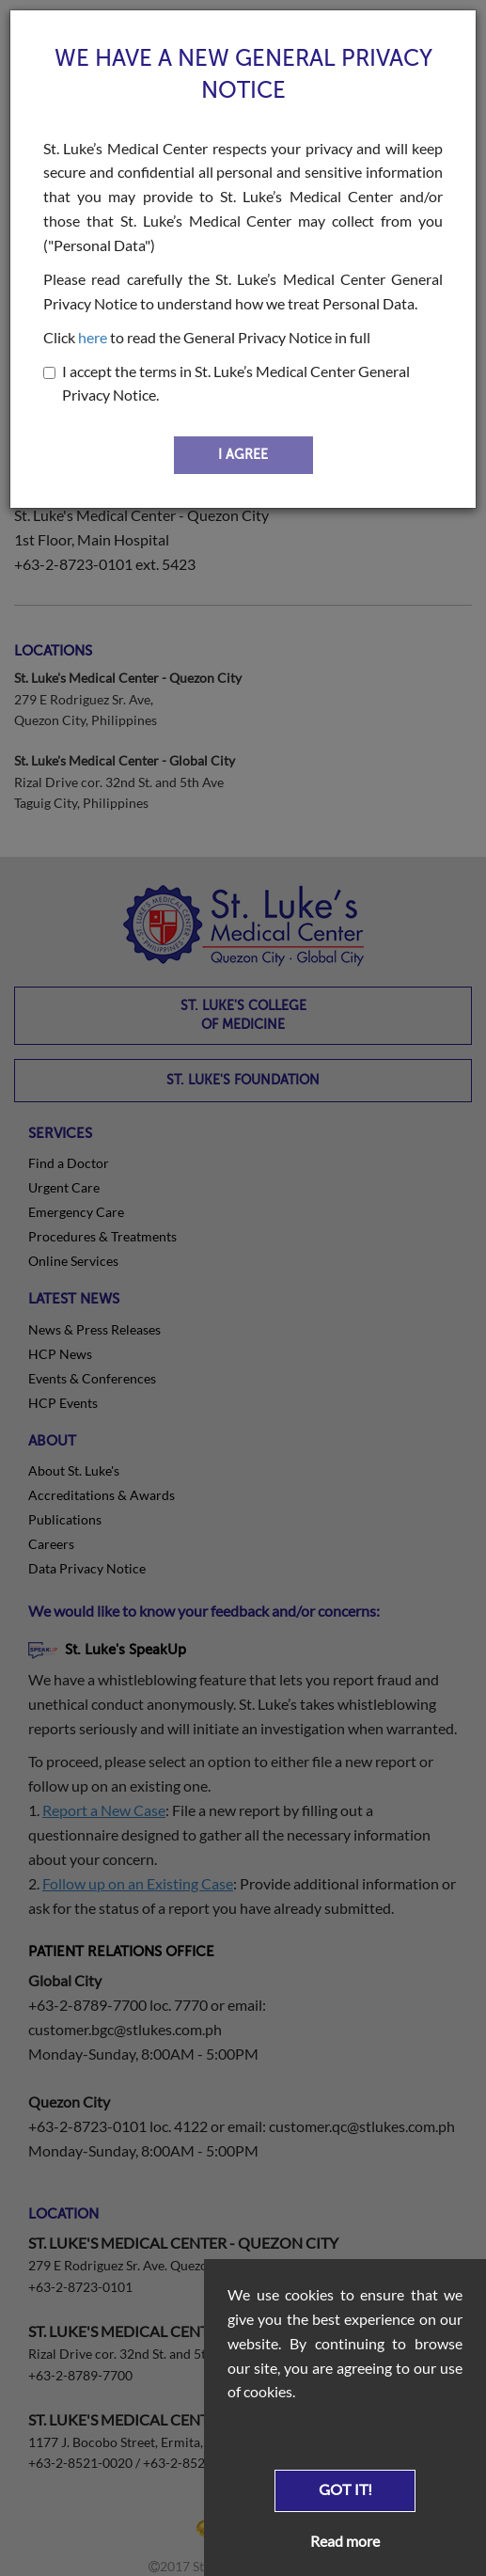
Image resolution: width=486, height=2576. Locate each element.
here (92, 337)
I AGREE (243, 455)
